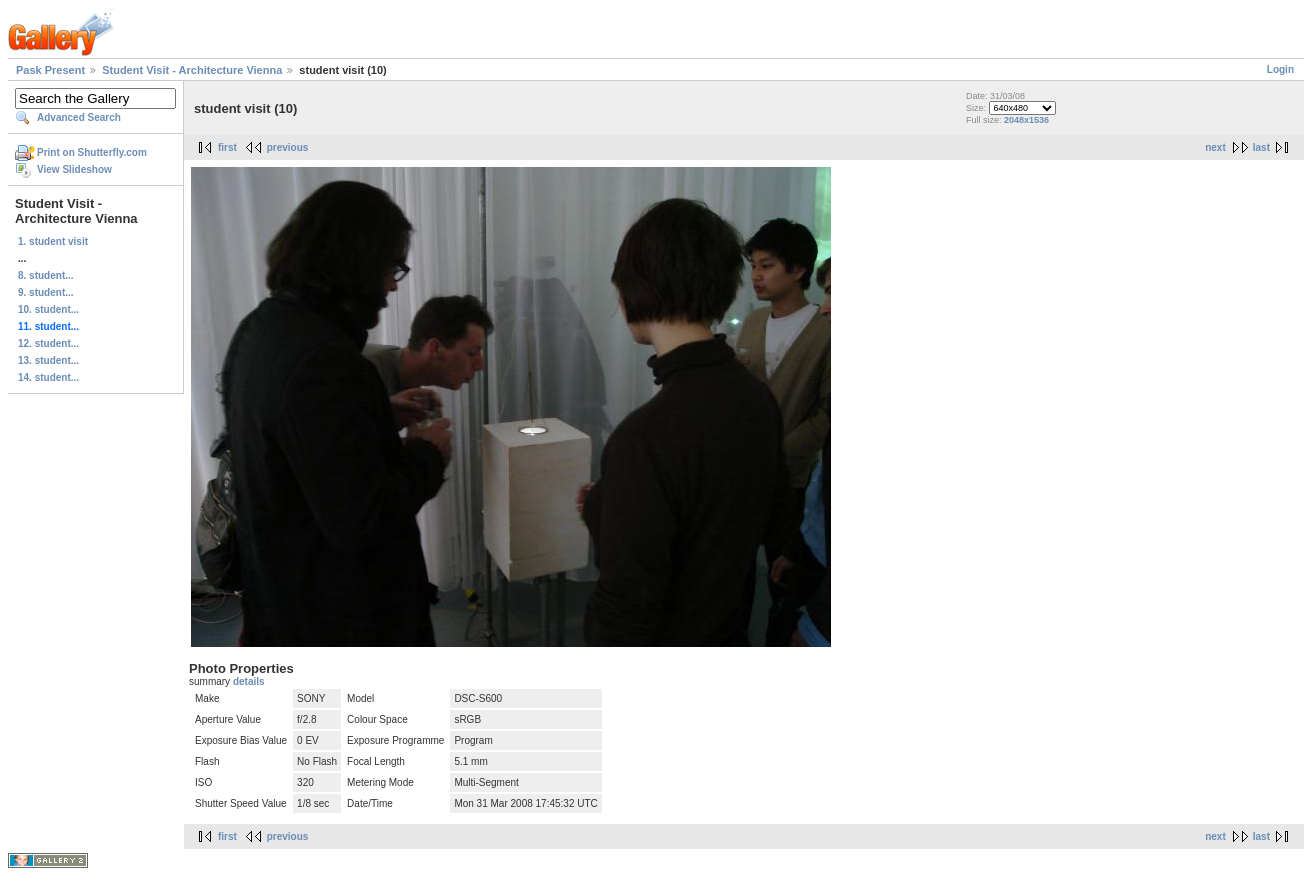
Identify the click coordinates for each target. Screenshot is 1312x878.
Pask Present (50, 70)
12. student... (48, 343)
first (227, 147)
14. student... (48, 377)
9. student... (46, 292)
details (249, 681)
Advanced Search (79, 117)
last (1261, 147)
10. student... (48, 309)
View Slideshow (74, 169)
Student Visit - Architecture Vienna (192, 70)
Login (1280, 69)
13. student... (48, 360)
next (1215, 147)
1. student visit (53, 241)
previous (288, 147)
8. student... (46, 275)
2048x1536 (1026, 120)
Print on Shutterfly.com (92, 152)
